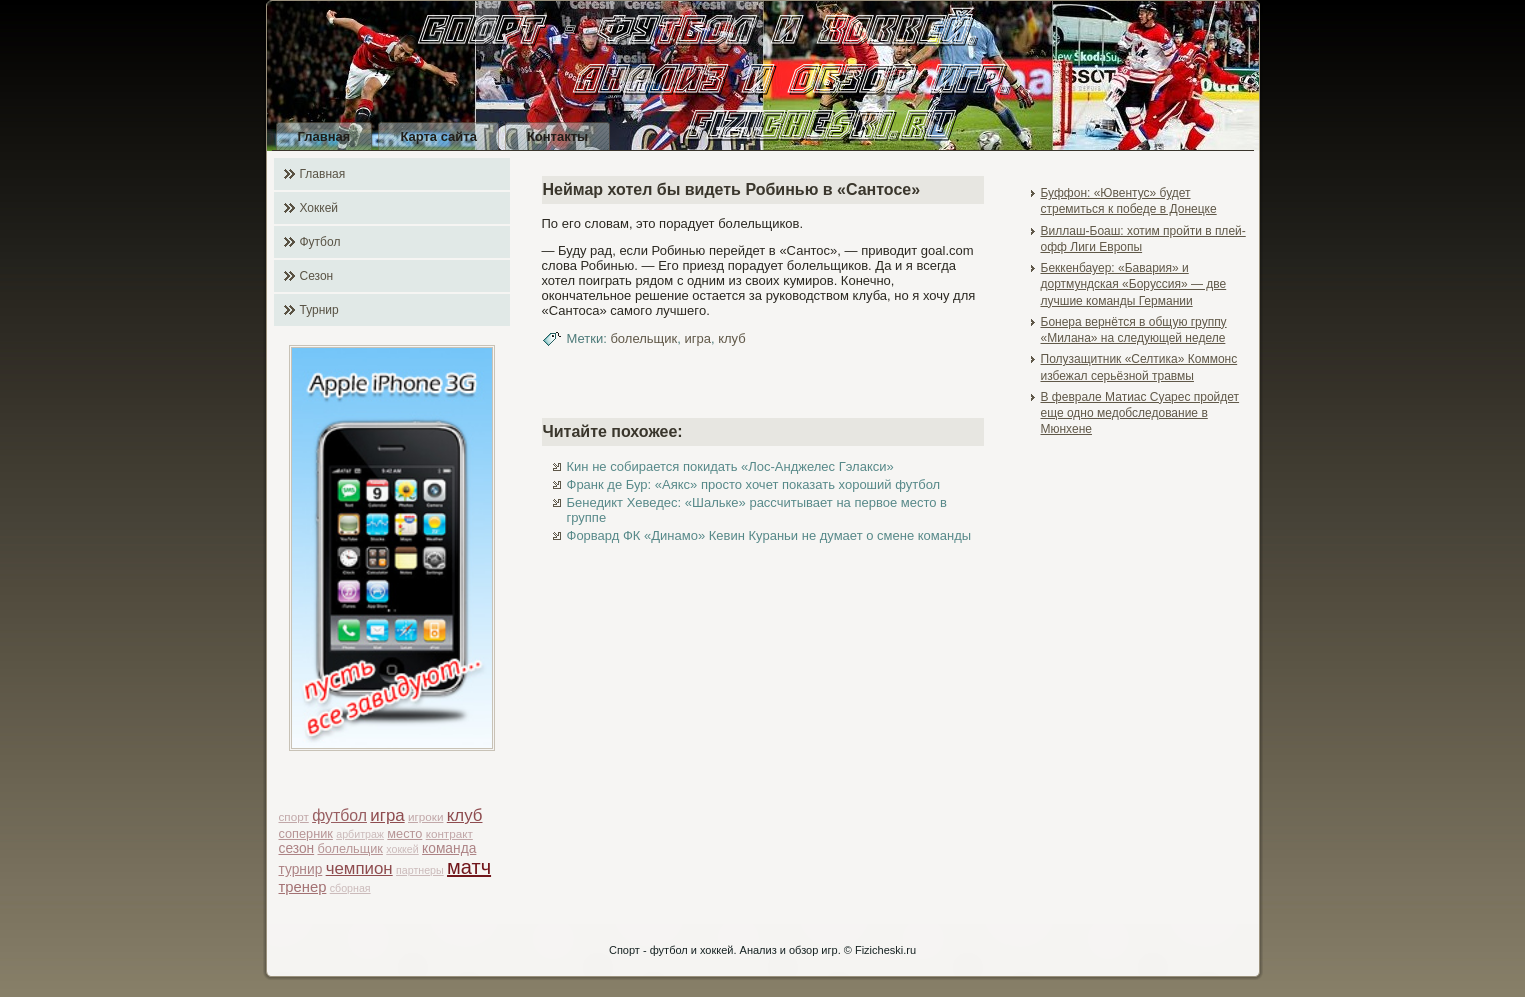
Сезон (317, 276)
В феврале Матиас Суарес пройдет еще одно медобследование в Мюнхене (1140, 413)
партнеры (420, 870)
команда (449, 848)
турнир (301, 869)
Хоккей (319, 208)
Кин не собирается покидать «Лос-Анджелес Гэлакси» (730, 466)
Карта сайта (438, 136)
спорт (294, 816)
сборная (350, 888)
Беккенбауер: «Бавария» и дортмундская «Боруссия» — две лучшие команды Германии (1134, 284)
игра (387, 815)
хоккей (402, 849)
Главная (324, 136)
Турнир (319, 310)
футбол (339, 815)
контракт (449, 833)
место (404, 833)
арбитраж (360, 834)
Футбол (320, 242)
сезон (297, 848)
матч (469, 867)
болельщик (350, 848)
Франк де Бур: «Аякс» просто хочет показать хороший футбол (754, 484)
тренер (303, 887)
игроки (425, 816)
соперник (306, 833)
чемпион (359, 868)
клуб (465, 815)
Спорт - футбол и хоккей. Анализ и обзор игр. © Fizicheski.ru (762, 950)
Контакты (557, 136)
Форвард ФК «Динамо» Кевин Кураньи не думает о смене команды (769, 535)
